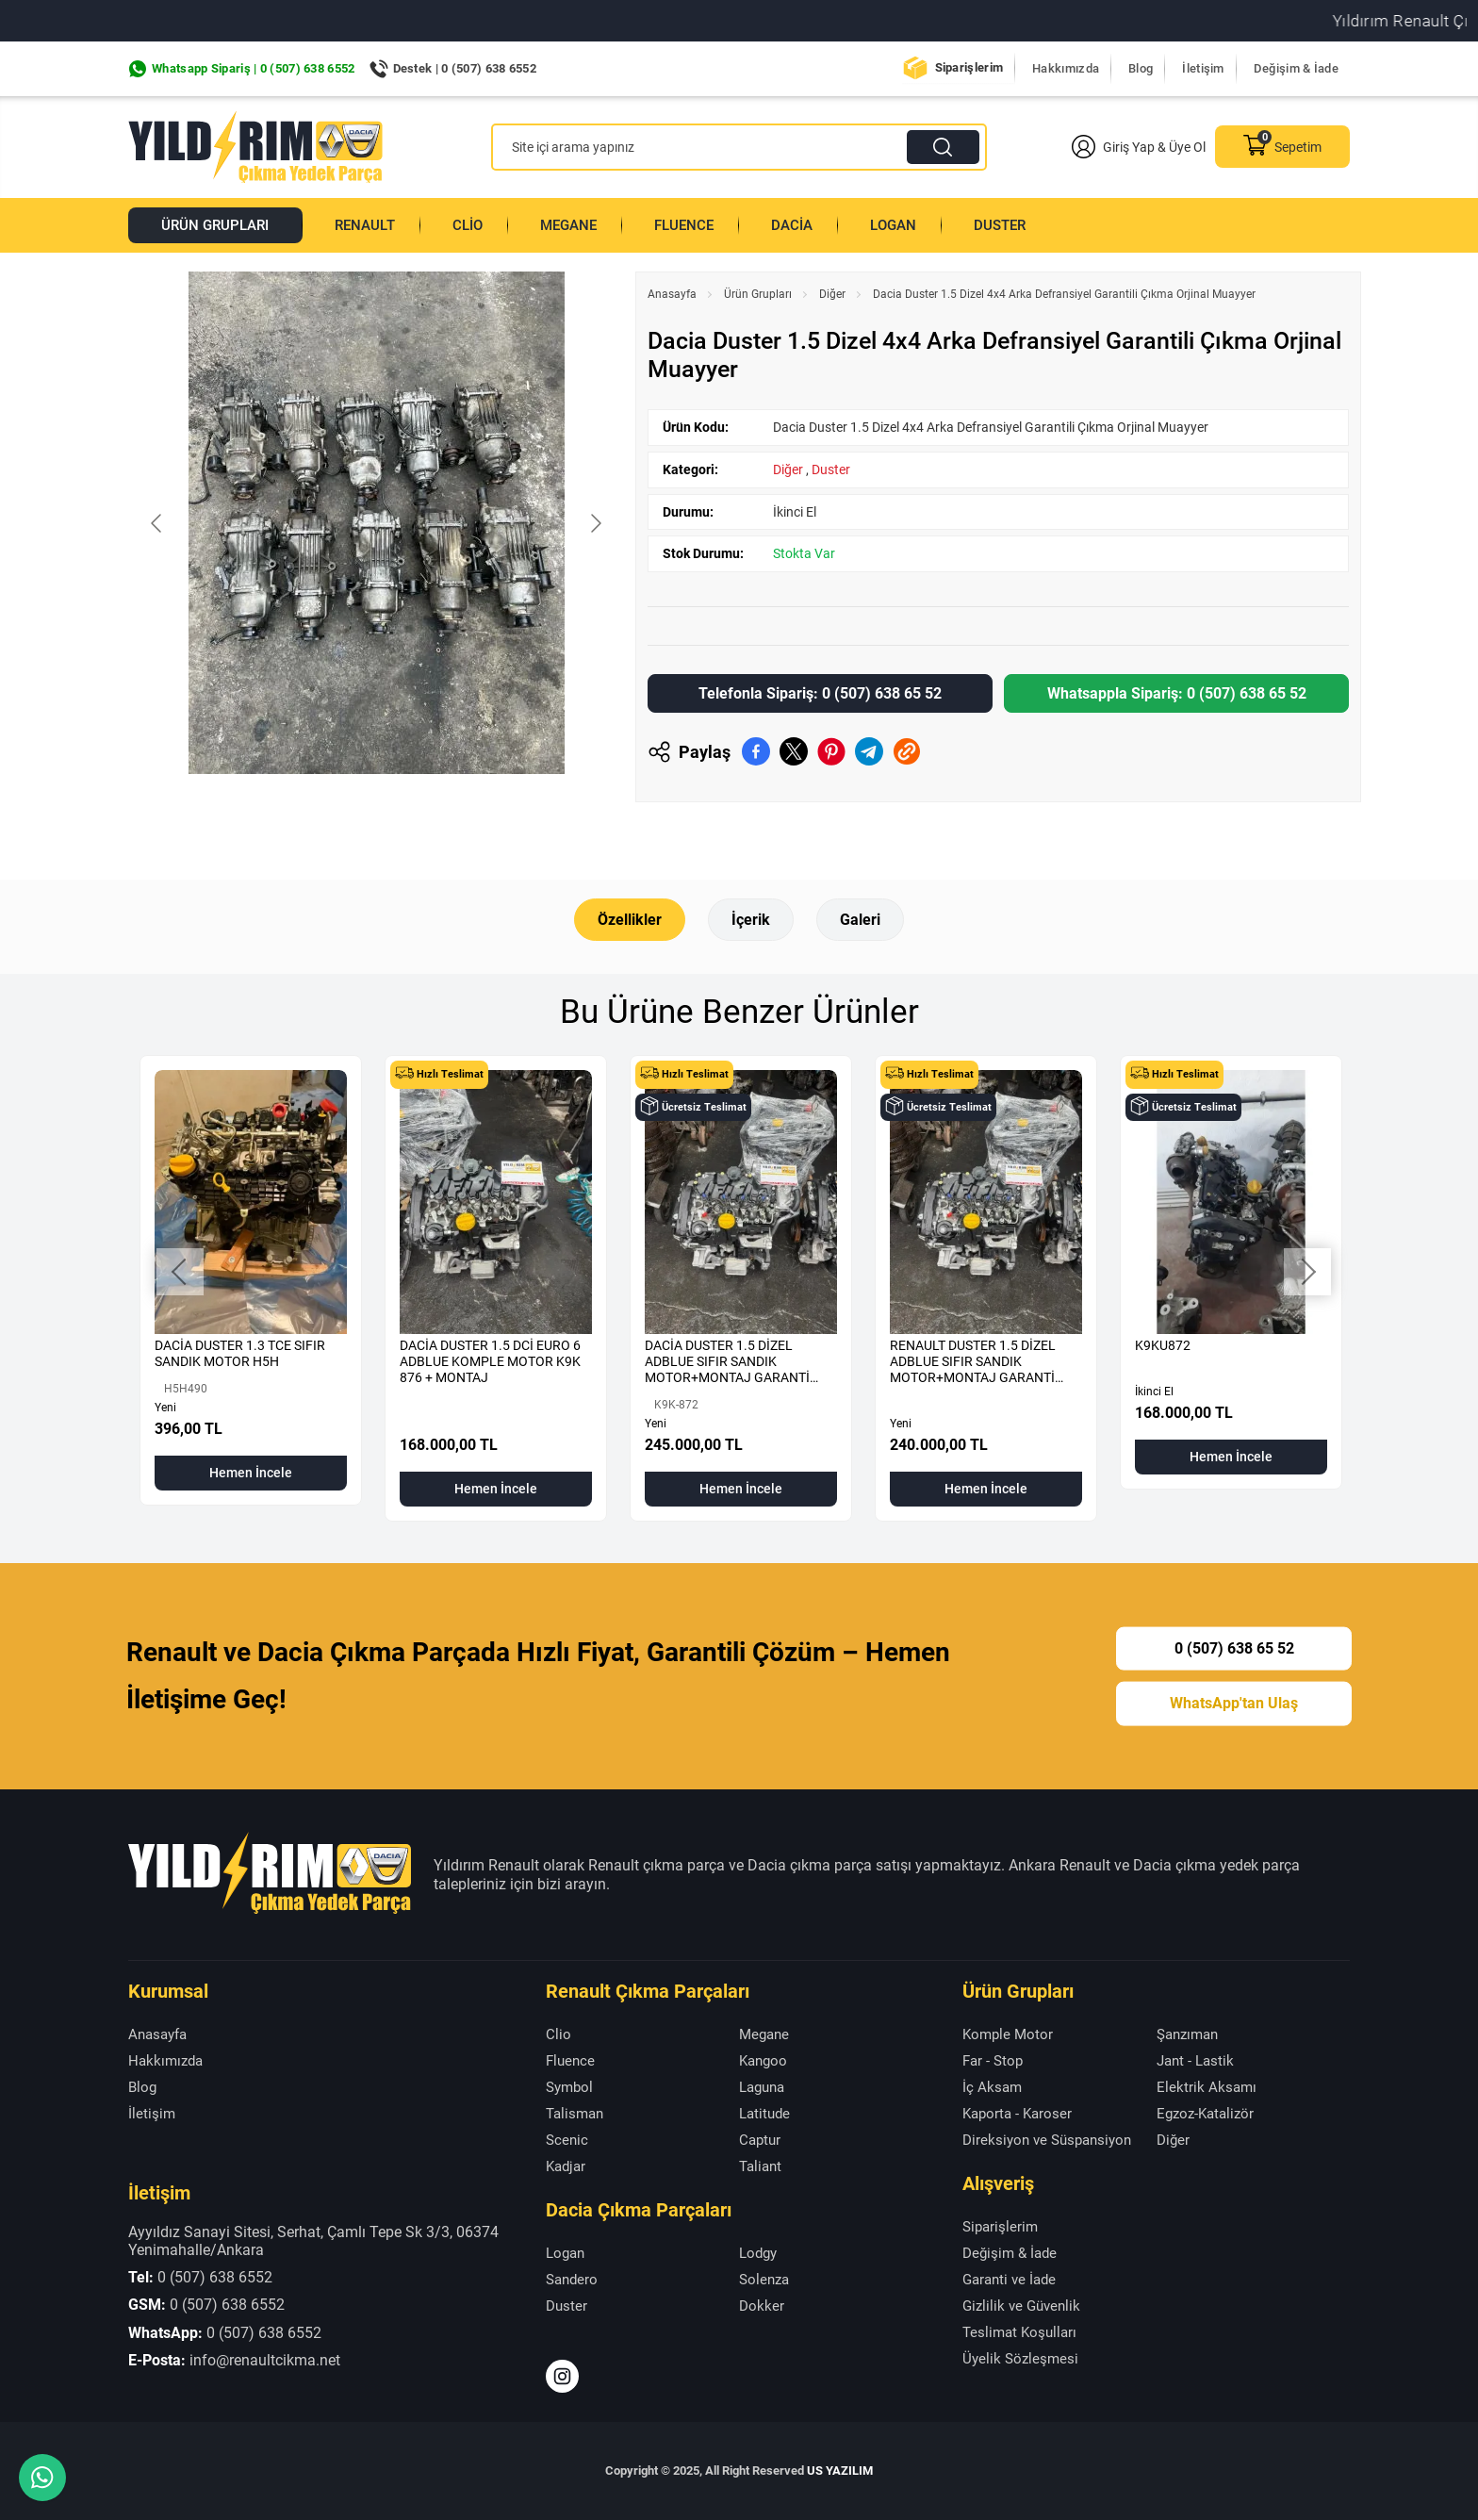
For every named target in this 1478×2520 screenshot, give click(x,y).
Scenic (567, 2140)
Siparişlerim (969, 67)
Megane (568, 225)
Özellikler (630, 920)
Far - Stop (992, 2060)
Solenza (764, 2278)
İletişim (1202, 68)
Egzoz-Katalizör (1205, 2113)
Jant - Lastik (1195, 2060)
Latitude (764, 2113)
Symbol (569, 2087)
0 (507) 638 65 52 (1234, 1647)
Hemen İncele (250, 1472)
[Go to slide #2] (376, 815)
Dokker (761, 2305)
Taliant (760, 2166)
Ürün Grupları (215, 225)
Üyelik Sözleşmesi (1020, 2357)
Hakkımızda (1065, 68)
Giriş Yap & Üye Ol (1139, 146)
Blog (1140, 68)
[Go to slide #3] (474, 815)
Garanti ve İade (1009, 2278)
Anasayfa (672, 294)
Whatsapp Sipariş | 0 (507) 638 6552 (253, 68)
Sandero (572, 2278)
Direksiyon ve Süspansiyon (1046, 2140)
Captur (759, 2140)
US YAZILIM (840, 2470)
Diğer (832, 294)
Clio (467, 225)
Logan (893, 225)
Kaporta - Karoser (1017, 2113)
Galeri (860, 920)
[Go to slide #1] (278, 815)
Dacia (792, 225)
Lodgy (758, 2252)
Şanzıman (1187, 2034)
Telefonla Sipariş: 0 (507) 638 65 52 (820, 693)
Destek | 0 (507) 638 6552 (465, 68)
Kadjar (565, 2166)
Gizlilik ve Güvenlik (1021, 2305)
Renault (365, 225)
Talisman (574, 2113)
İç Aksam (992, 2087)
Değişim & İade (1296, 68)
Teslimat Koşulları (1019, 2331)
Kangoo (763, 2060)
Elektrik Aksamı (1206, 2087)
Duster (1000, 225)
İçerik (750, 920)
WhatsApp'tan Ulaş (1234, 1703)
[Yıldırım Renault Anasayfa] (255, 147)
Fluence (684, 225)
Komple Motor (1007, 2034)
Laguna (761, 2087)
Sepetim (1282, 146)
